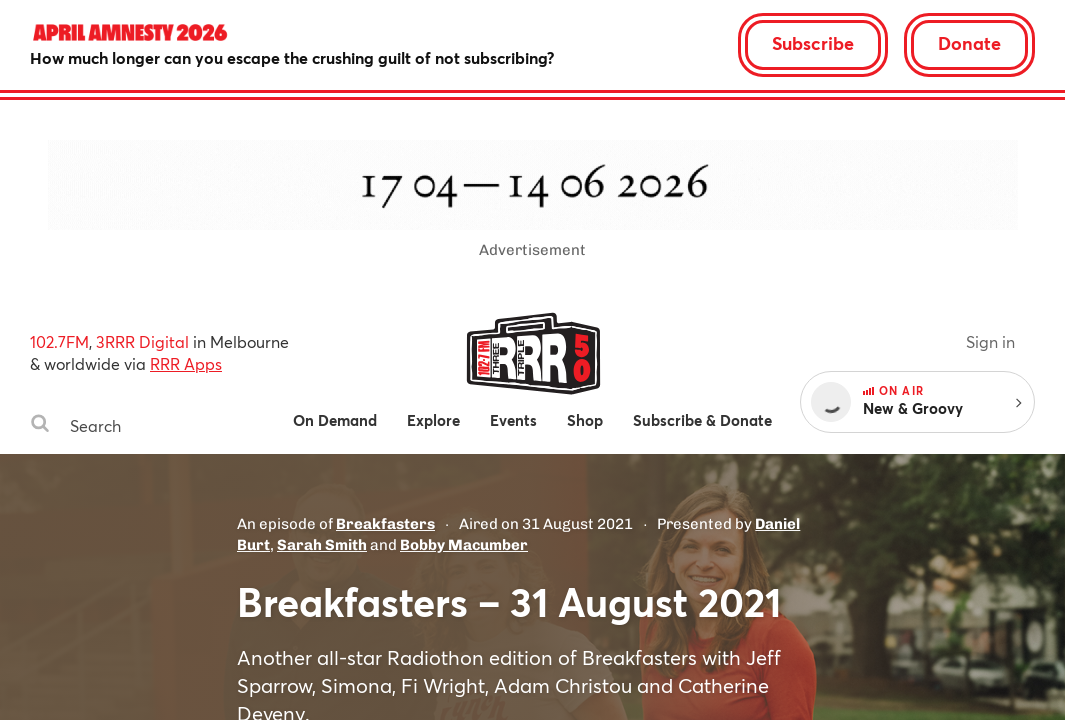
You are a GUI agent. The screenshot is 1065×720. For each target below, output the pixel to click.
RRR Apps (186, 363)
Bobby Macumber (464, 545)
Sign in (990, 341)
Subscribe (813, 43)
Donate (969, 43)
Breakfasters (385, 524)
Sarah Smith (322, 545)
